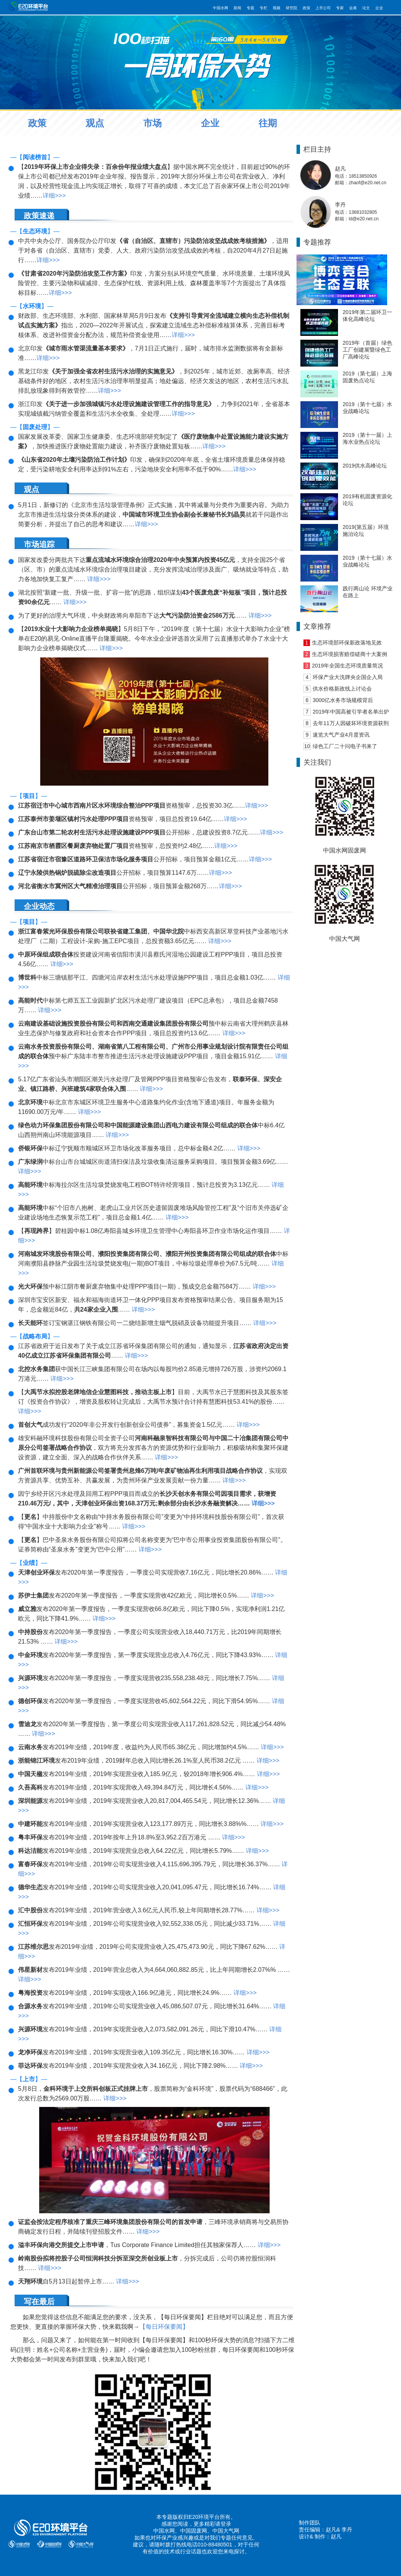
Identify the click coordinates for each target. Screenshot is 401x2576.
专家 (340, 8)
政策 (306, 8)
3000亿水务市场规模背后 (343, 700)
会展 (353, 8)
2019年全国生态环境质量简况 (347, 666)
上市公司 (323, 8)
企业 (379, 8)
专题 (250, 8)
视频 (276, 8)
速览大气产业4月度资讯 (341, 735)
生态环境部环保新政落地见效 (347, 642)
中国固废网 (193, 2531)
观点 (95, 123)
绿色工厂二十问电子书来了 (345, 746)
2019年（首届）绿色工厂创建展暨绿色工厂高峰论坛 (367, 350)
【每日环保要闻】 (164, 2326)
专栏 (263, 8)
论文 (366, 8)
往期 (267, 123)
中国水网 (220, 8)
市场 (152, 123)
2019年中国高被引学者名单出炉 (351, 712)
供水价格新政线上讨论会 (342, 689)
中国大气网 (225, 2531)
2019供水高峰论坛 (365, 466)
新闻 (237, 8)
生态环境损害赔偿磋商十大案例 (349, 654)
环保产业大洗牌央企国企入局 (348, 677)
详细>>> (54, 195)
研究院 (291, 8)
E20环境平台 (204, 2517)
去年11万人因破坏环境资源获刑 (351, 723)
